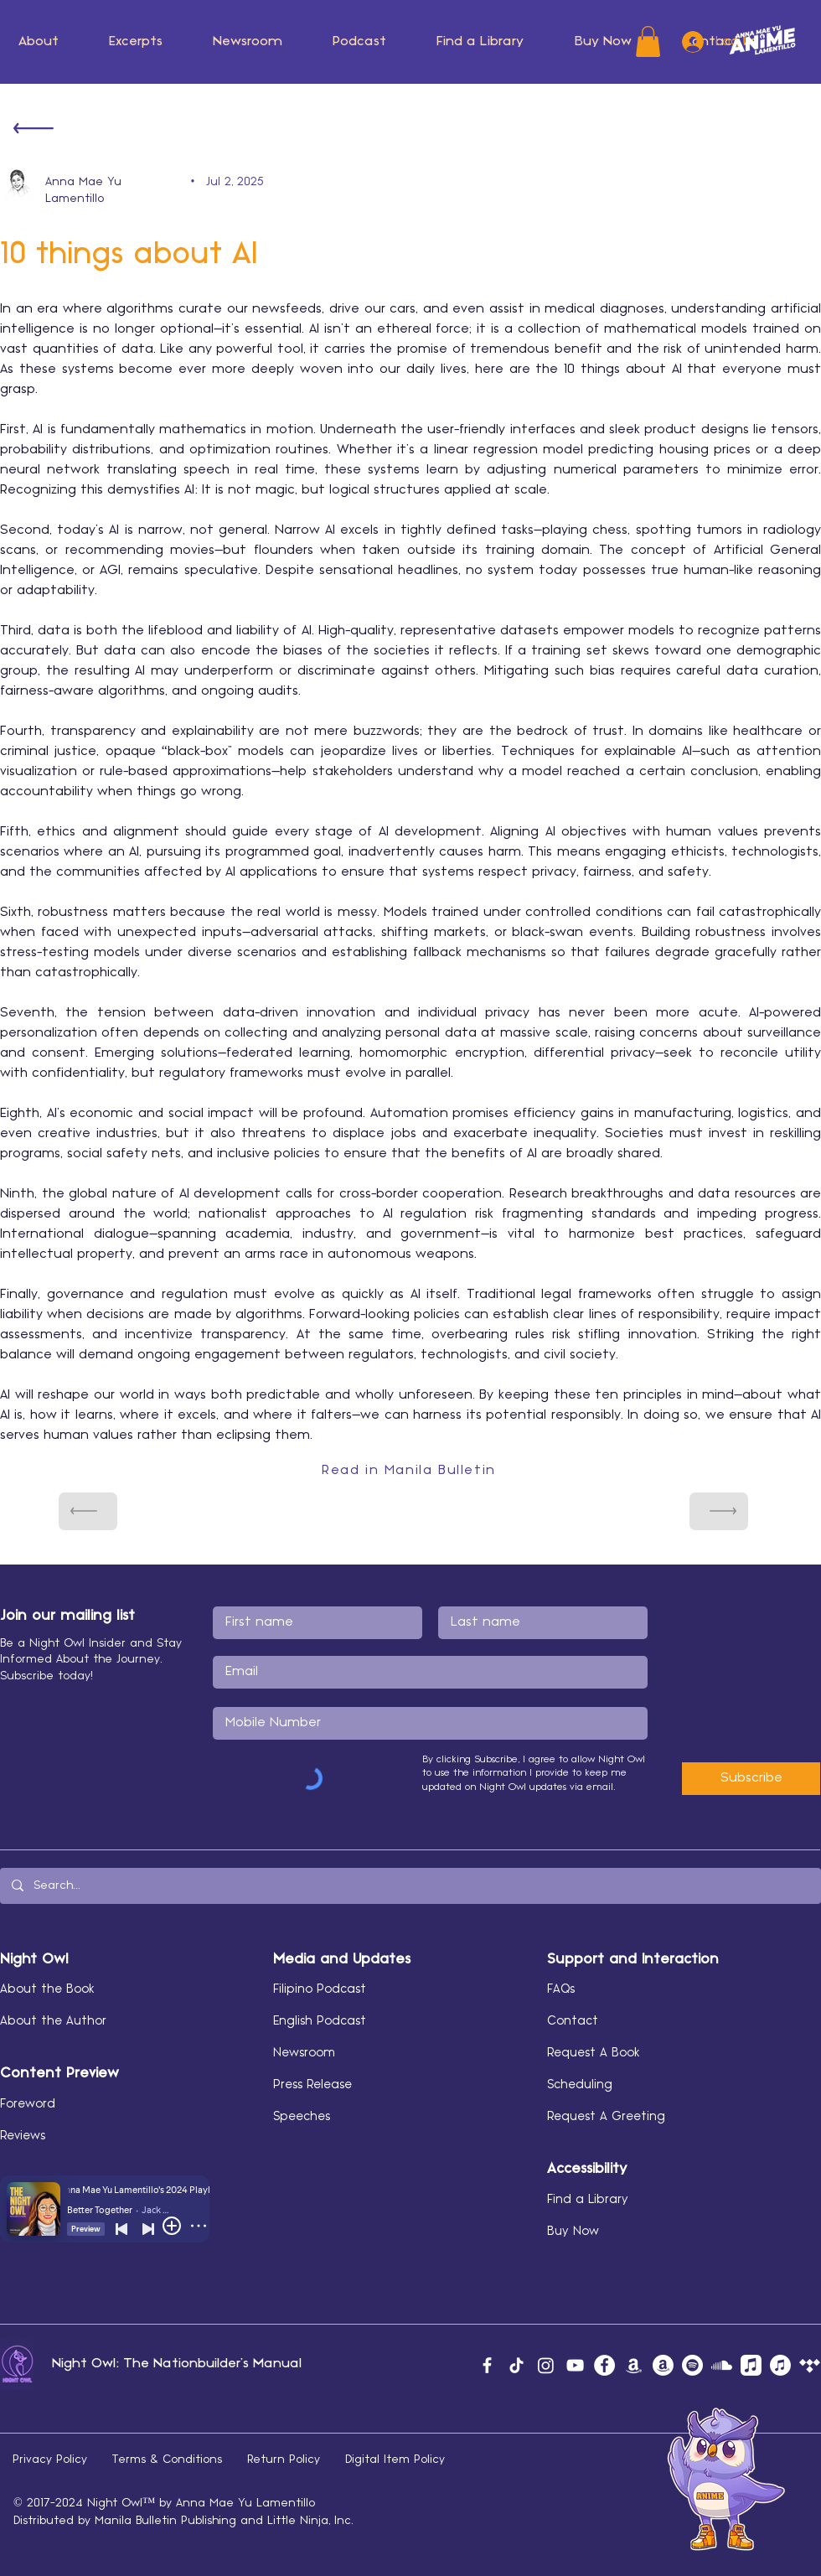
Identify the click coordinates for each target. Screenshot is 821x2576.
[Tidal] (809, 2365)
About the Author (53, 2021)
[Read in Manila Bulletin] (410, 1470)
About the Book (47, 1989)
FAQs (561, 1989)
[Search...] (410, 1886)
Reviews (22, 2136)
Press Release (312, 2085)
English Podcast (319, 2021)
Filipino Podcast (319, 1989)
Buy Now (573, 2231)
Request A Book (593, 2053)
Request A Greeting (606, 2117)
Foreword (27, 2104)
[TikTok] (516, 2365)
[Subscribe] (751, 1778)
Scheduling (579, 2085)
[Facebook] (487, 2365)
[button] (247, 42)
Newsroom (304, 2053)
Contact (572, 2021)
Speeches (301, 2117)
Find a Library (587, 2200)
